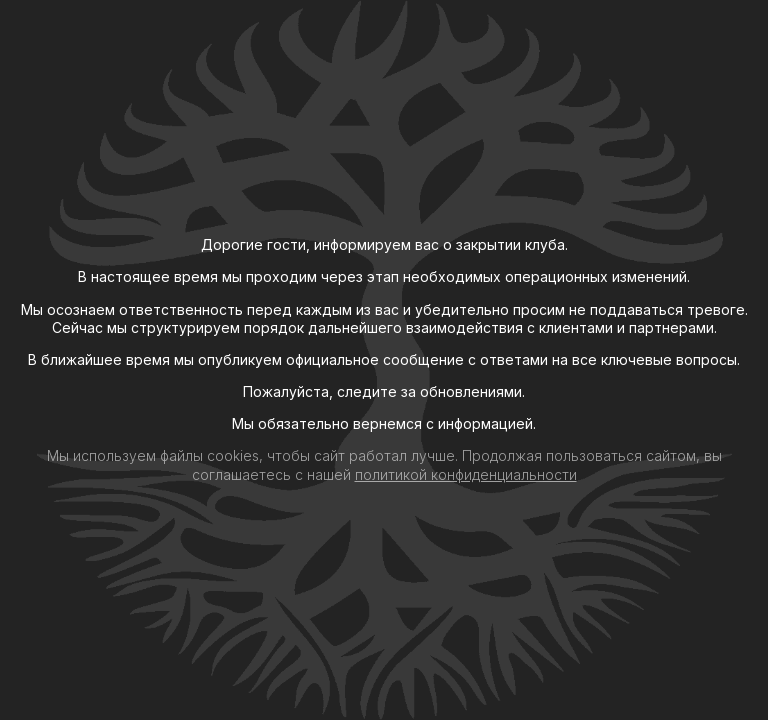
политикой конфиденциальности (466, 474)
